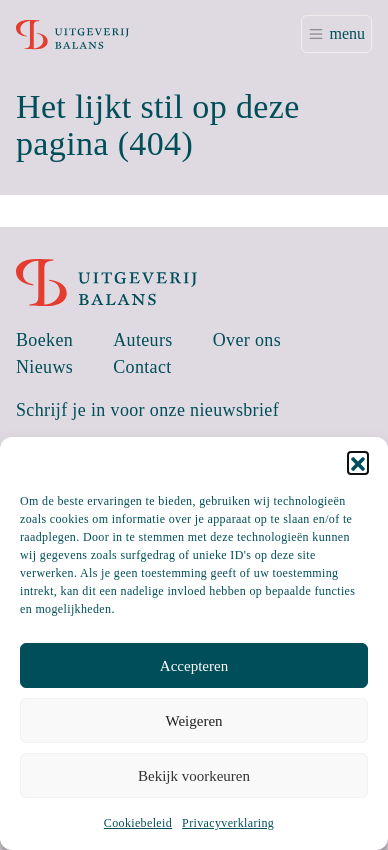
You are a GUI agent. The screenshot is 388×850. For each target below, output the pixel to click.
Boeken (44, 340)
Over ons (247, 340)
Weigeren (193, 721)
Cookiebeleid (138, 823)
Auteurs (143, 340)
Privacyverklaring (228, 823)
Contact (142, 367)
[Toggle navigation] (336, 34)
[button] (358, 462)
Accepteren (194, 666)
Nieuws (44, 367)
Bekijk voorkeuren (194, 776)
